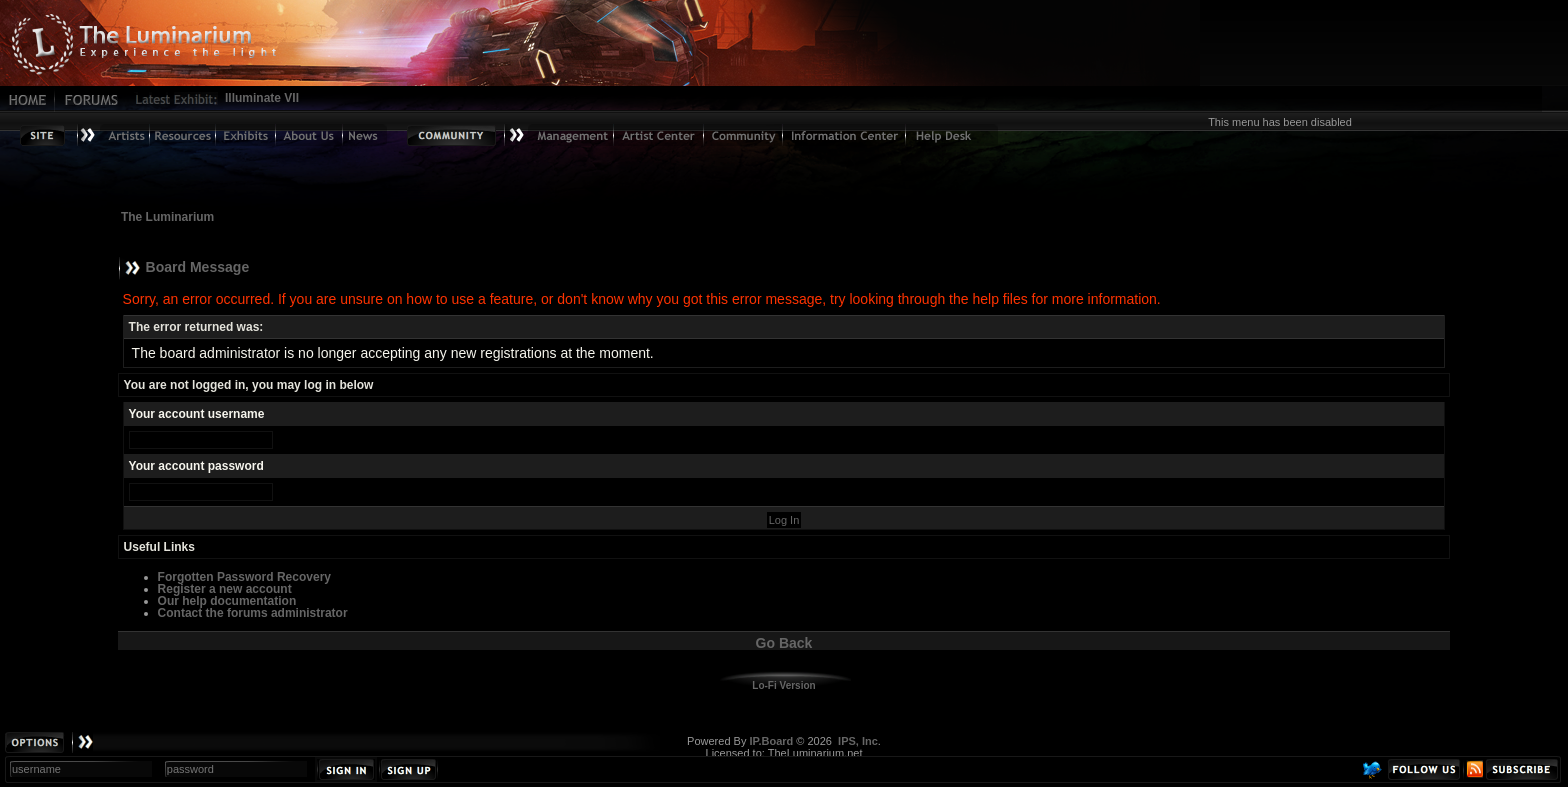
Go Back (784, 643)
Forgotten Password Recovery (244, 577)
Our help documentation (227, 601)
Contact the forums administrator (253, 613)
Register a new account (225, 589)
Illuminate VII (262, 98)
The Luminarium (167, 217)
